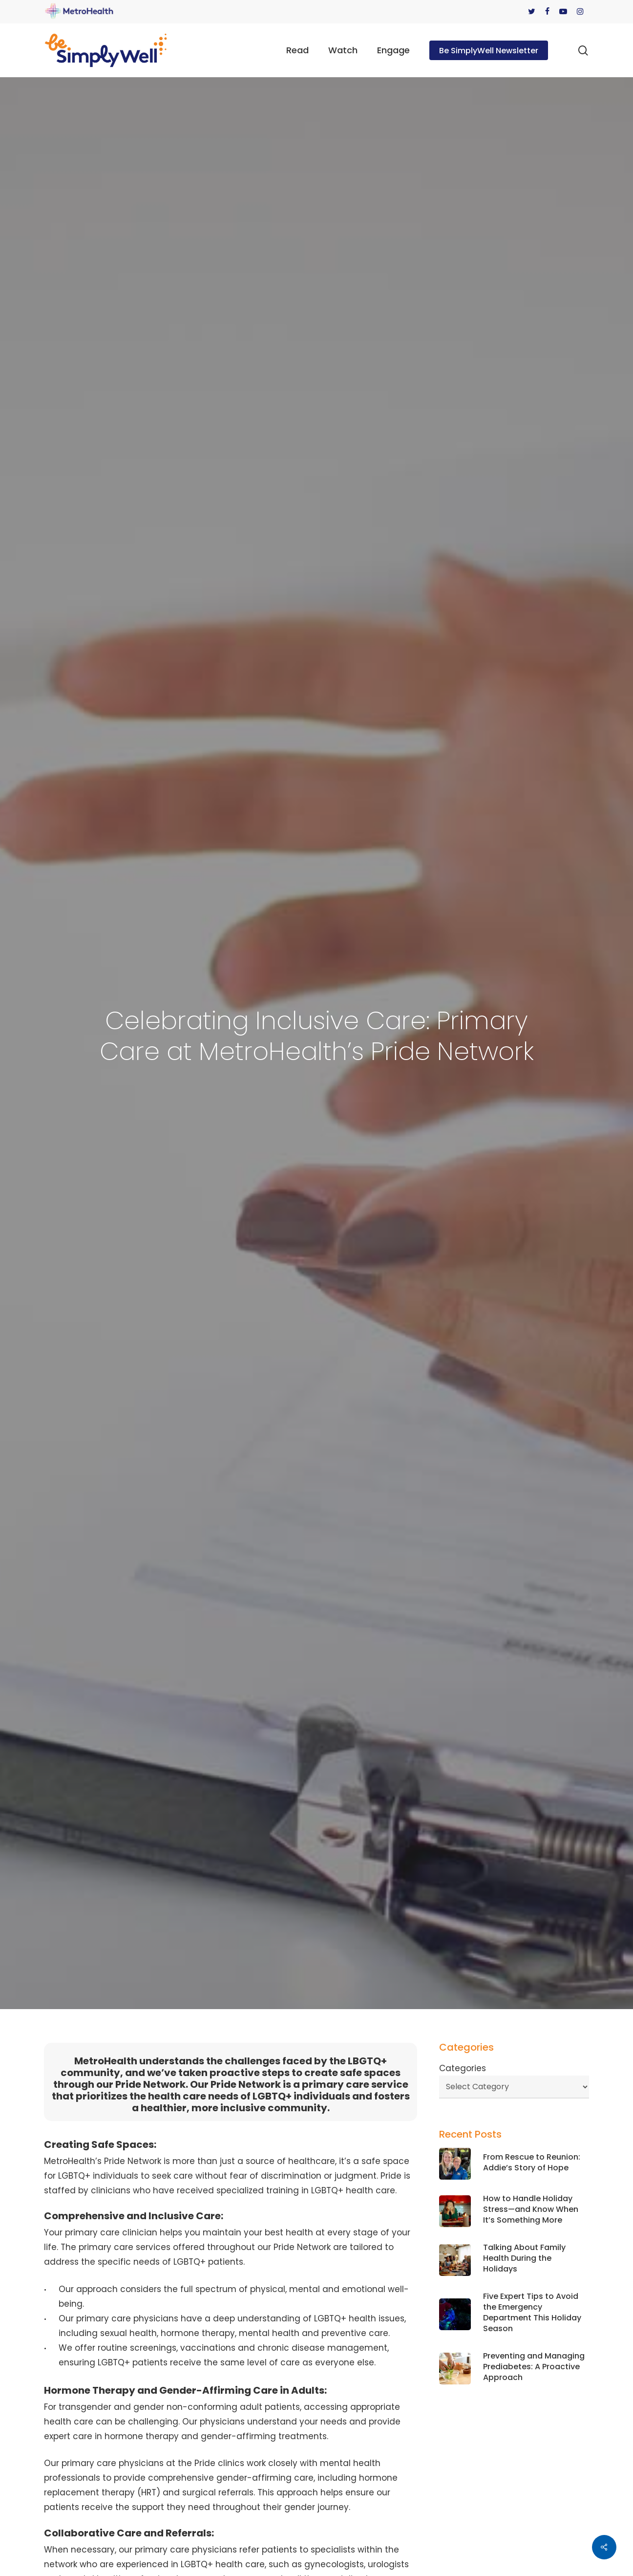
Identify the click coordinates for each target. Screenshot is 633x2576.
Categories (462, 2068)
